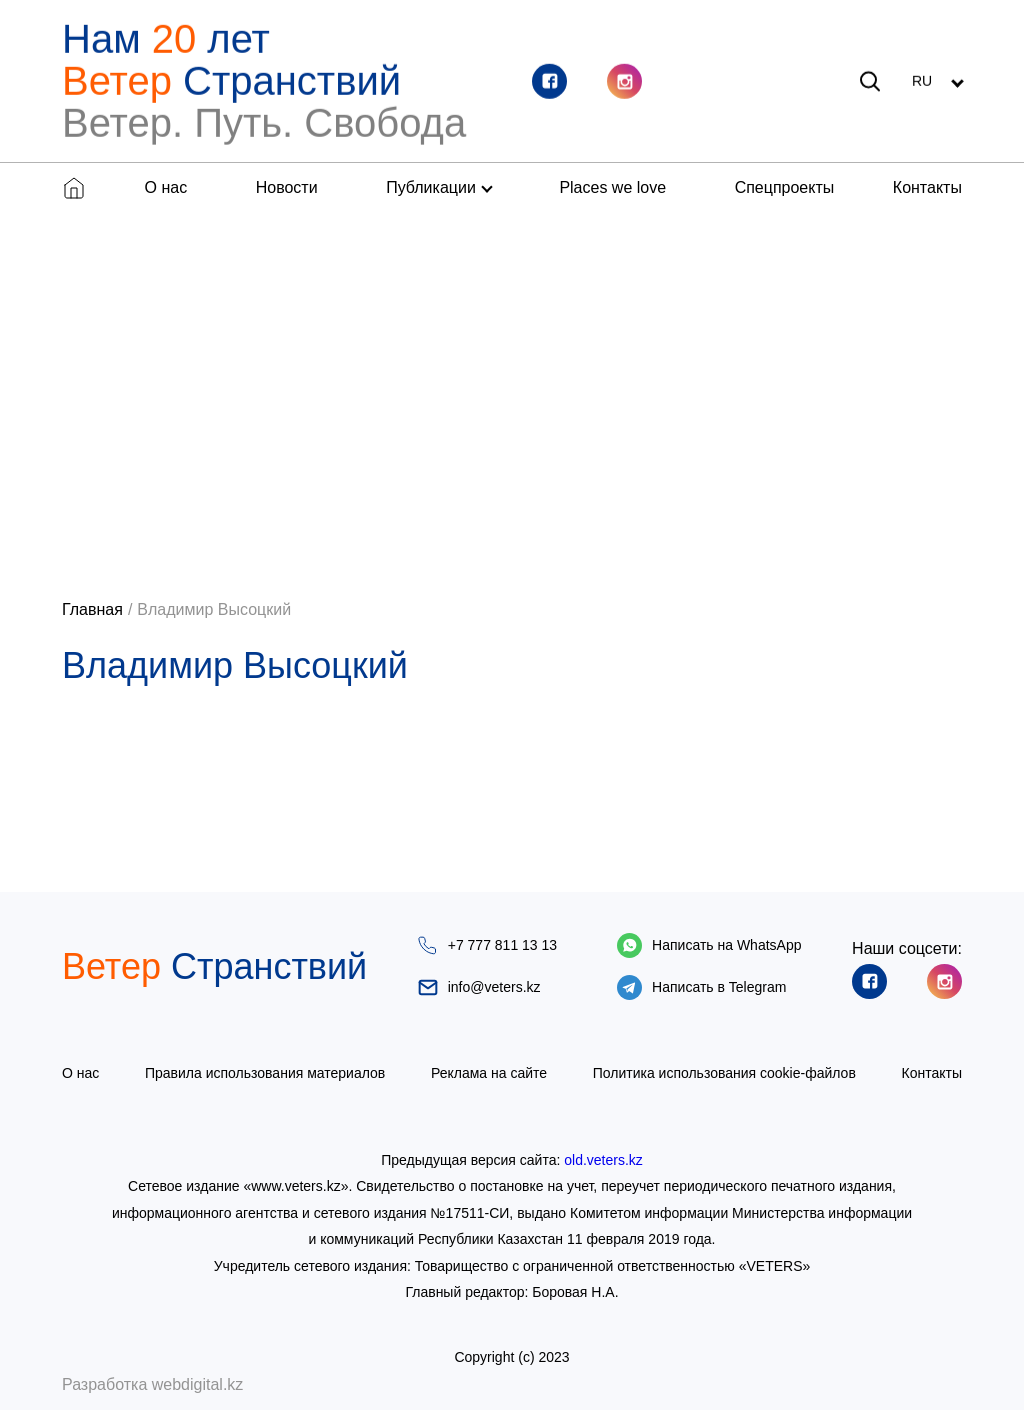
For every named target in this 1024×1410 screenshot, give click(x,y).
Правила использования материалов (265, 1073)
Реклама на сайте (489, 1073)
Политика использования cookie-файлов (724, 1073)
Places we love (612, 187)
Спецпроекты (785, 187)
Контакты (927, 187)
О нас (166, 187)
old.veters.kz (603, 1160)
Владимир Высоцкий (214, 609)
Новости (287, 187)
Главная (92, 609)
